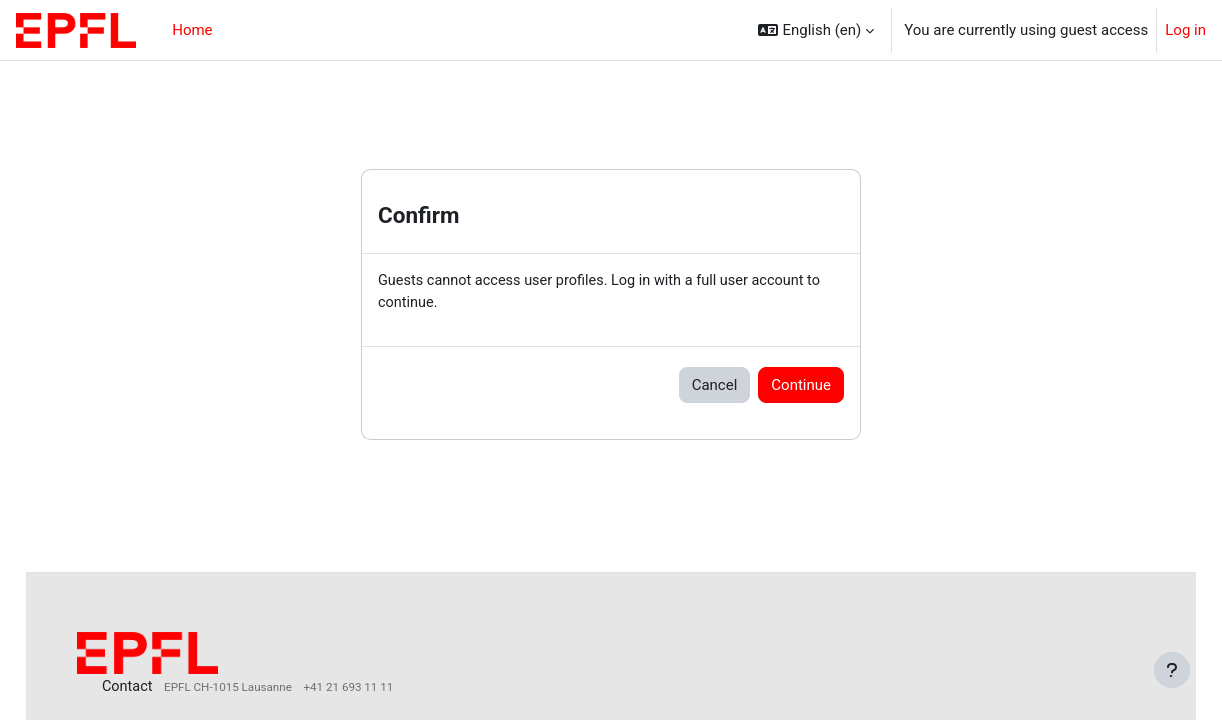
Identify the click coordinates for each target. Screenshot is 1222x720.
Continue (801, 386)
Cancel (715, 386)
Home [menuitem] (192, 30)
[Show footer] (1172, 670)
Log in (1185, 30)
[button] (816, 30)
